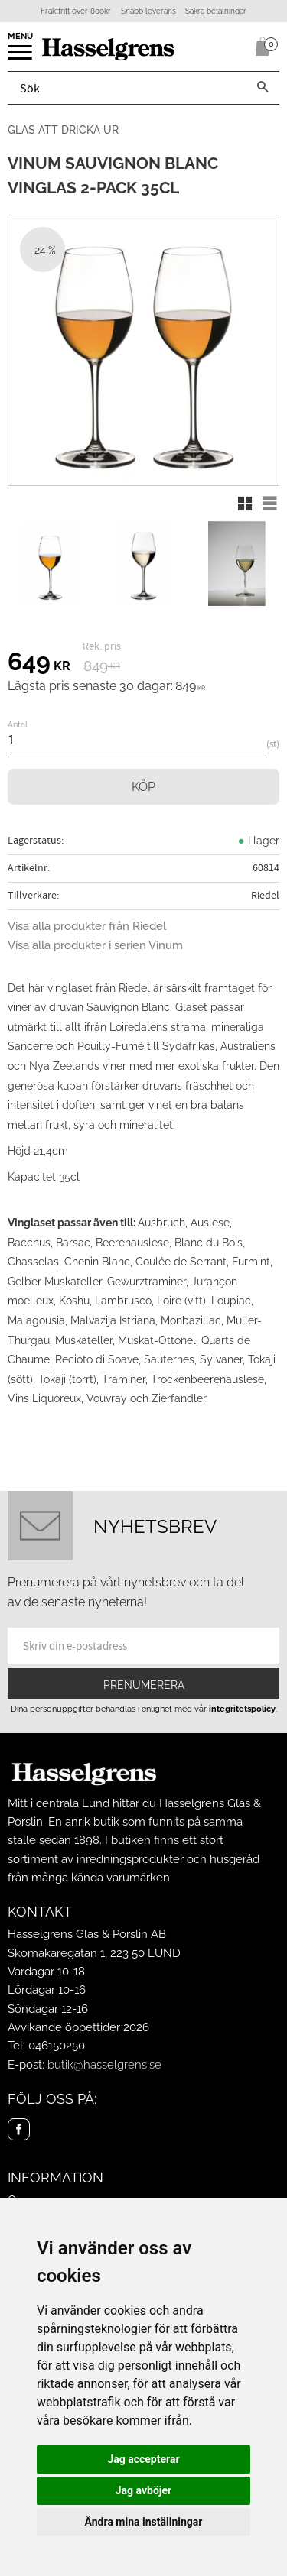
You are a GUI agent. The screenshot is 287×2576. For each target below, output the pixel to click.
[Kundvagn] (259, 46)
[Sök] (262, 88)
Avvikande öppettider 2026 (78, 2027)
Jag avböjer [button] (143, 2490)
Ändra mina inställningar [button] (144, 2522)
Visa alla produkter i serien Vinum (95, 945)
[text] (39, 664)
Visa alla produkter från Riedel (87, 926)
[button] (21, 57)
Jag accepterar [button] (143, 2459)
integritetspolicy (242, 1708)
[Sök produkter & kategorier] (127, 87)
